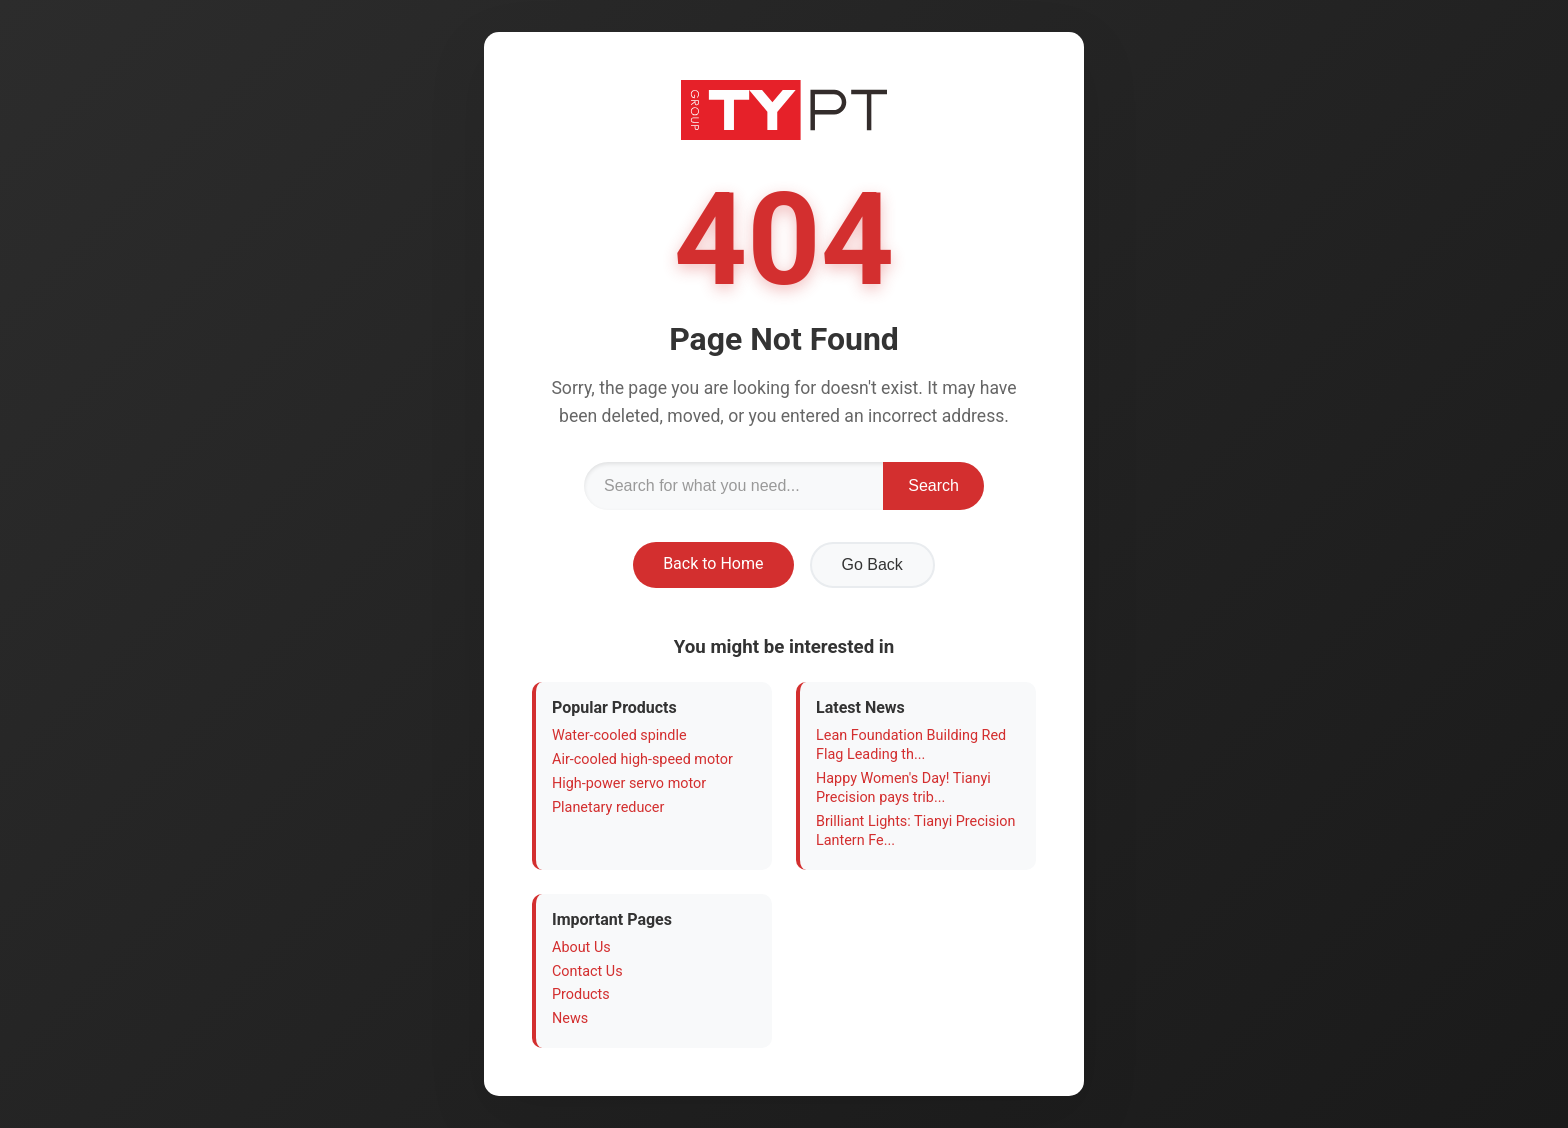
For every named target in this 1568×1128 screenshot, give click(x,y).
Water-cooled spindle (619, 735)
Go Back (872, 564)
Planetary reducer (608, 807)
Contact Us (587, 971)
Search (933, 485)
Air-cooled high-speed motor (642, 759)
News (570, 1018)
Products (581, 994)
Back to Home (713, 563)
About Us (581, 947)
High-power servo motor (629, 783)
